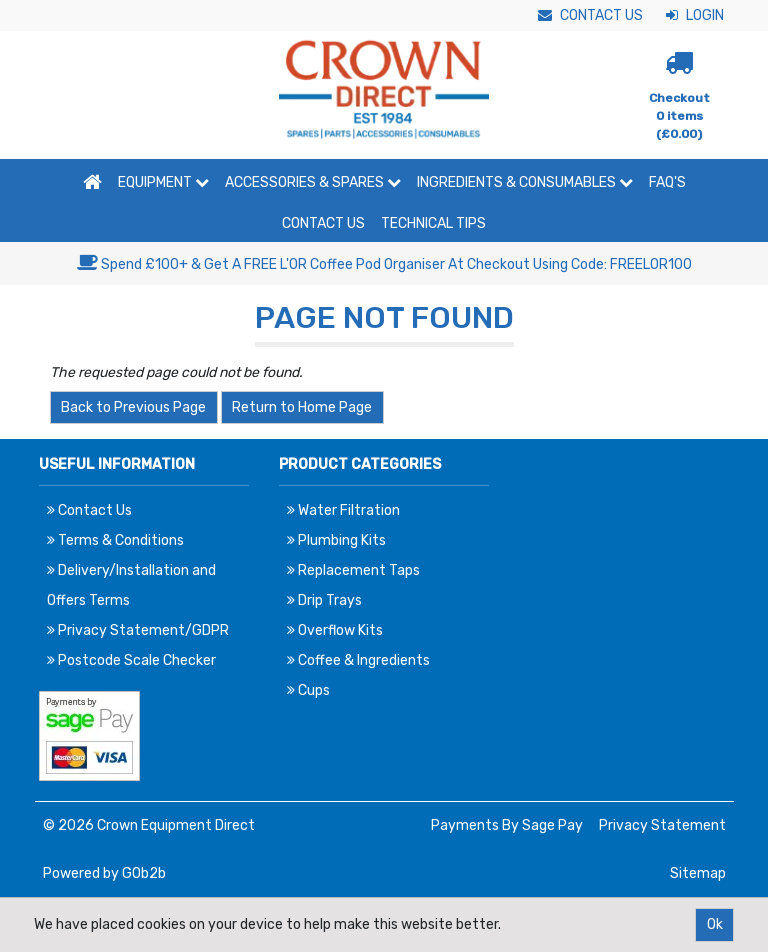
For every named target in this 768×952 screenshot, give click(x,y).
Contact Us (590, 15)
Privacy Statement (662, 825)
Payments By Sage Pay (507, 825)
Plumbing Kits (336, 540)
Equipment (163, 182)
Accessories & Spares (313, 182)
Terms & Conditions (115, 540)
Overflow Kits (335, 630)
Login (695, 15)
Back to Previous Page (133, 407)
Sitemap (698, 873)
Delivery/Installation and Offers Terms (131, 585)
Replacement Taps (353, 570)
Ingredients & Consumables (525, 182)
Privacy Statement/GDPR (138, 630)
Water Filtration (343, 510)
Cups (308, 690)
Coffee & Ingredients (358, 660)
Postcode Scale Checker (131, 660)
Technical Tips (433, 223)
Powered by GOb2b (104, 873)
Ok (715, 924)
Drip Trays (324, 600)
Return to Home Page (302, 407)
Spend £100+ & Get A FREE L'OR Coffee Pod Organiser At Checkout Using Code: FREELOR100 (384, 264)
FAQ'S (667, 182)
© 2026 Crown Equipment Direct (149, 825)
